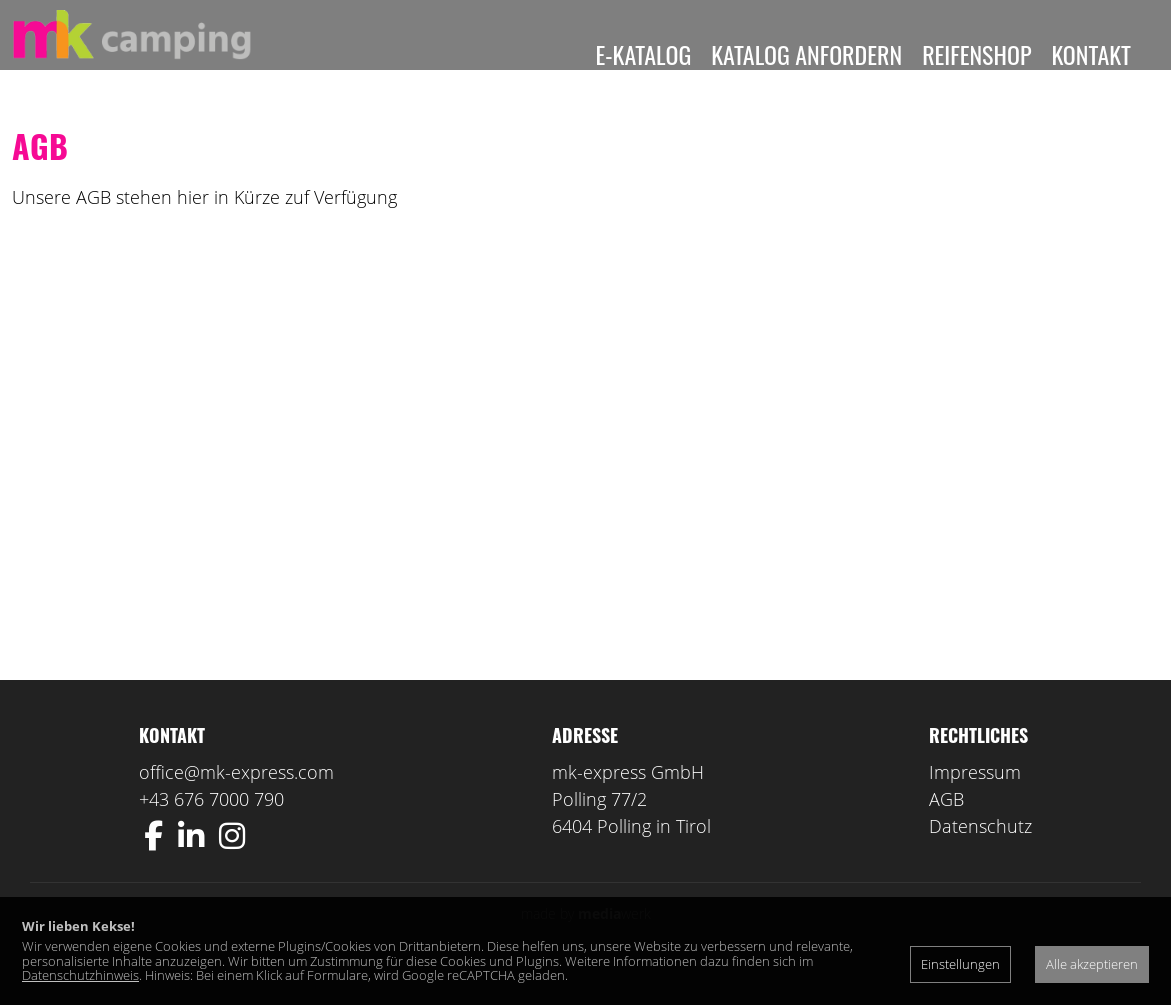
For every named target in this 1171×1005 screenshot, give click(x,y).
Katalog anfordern (806, 54)
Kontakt (1091, 54)
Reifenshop (976, 54)
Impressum (975, 802)
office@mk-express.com (236, 802)
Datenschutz (980, 856)
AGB (946, 829)
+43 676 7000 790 (211, 829)
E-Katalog (644, 54)
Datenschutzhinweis (80, 975)
